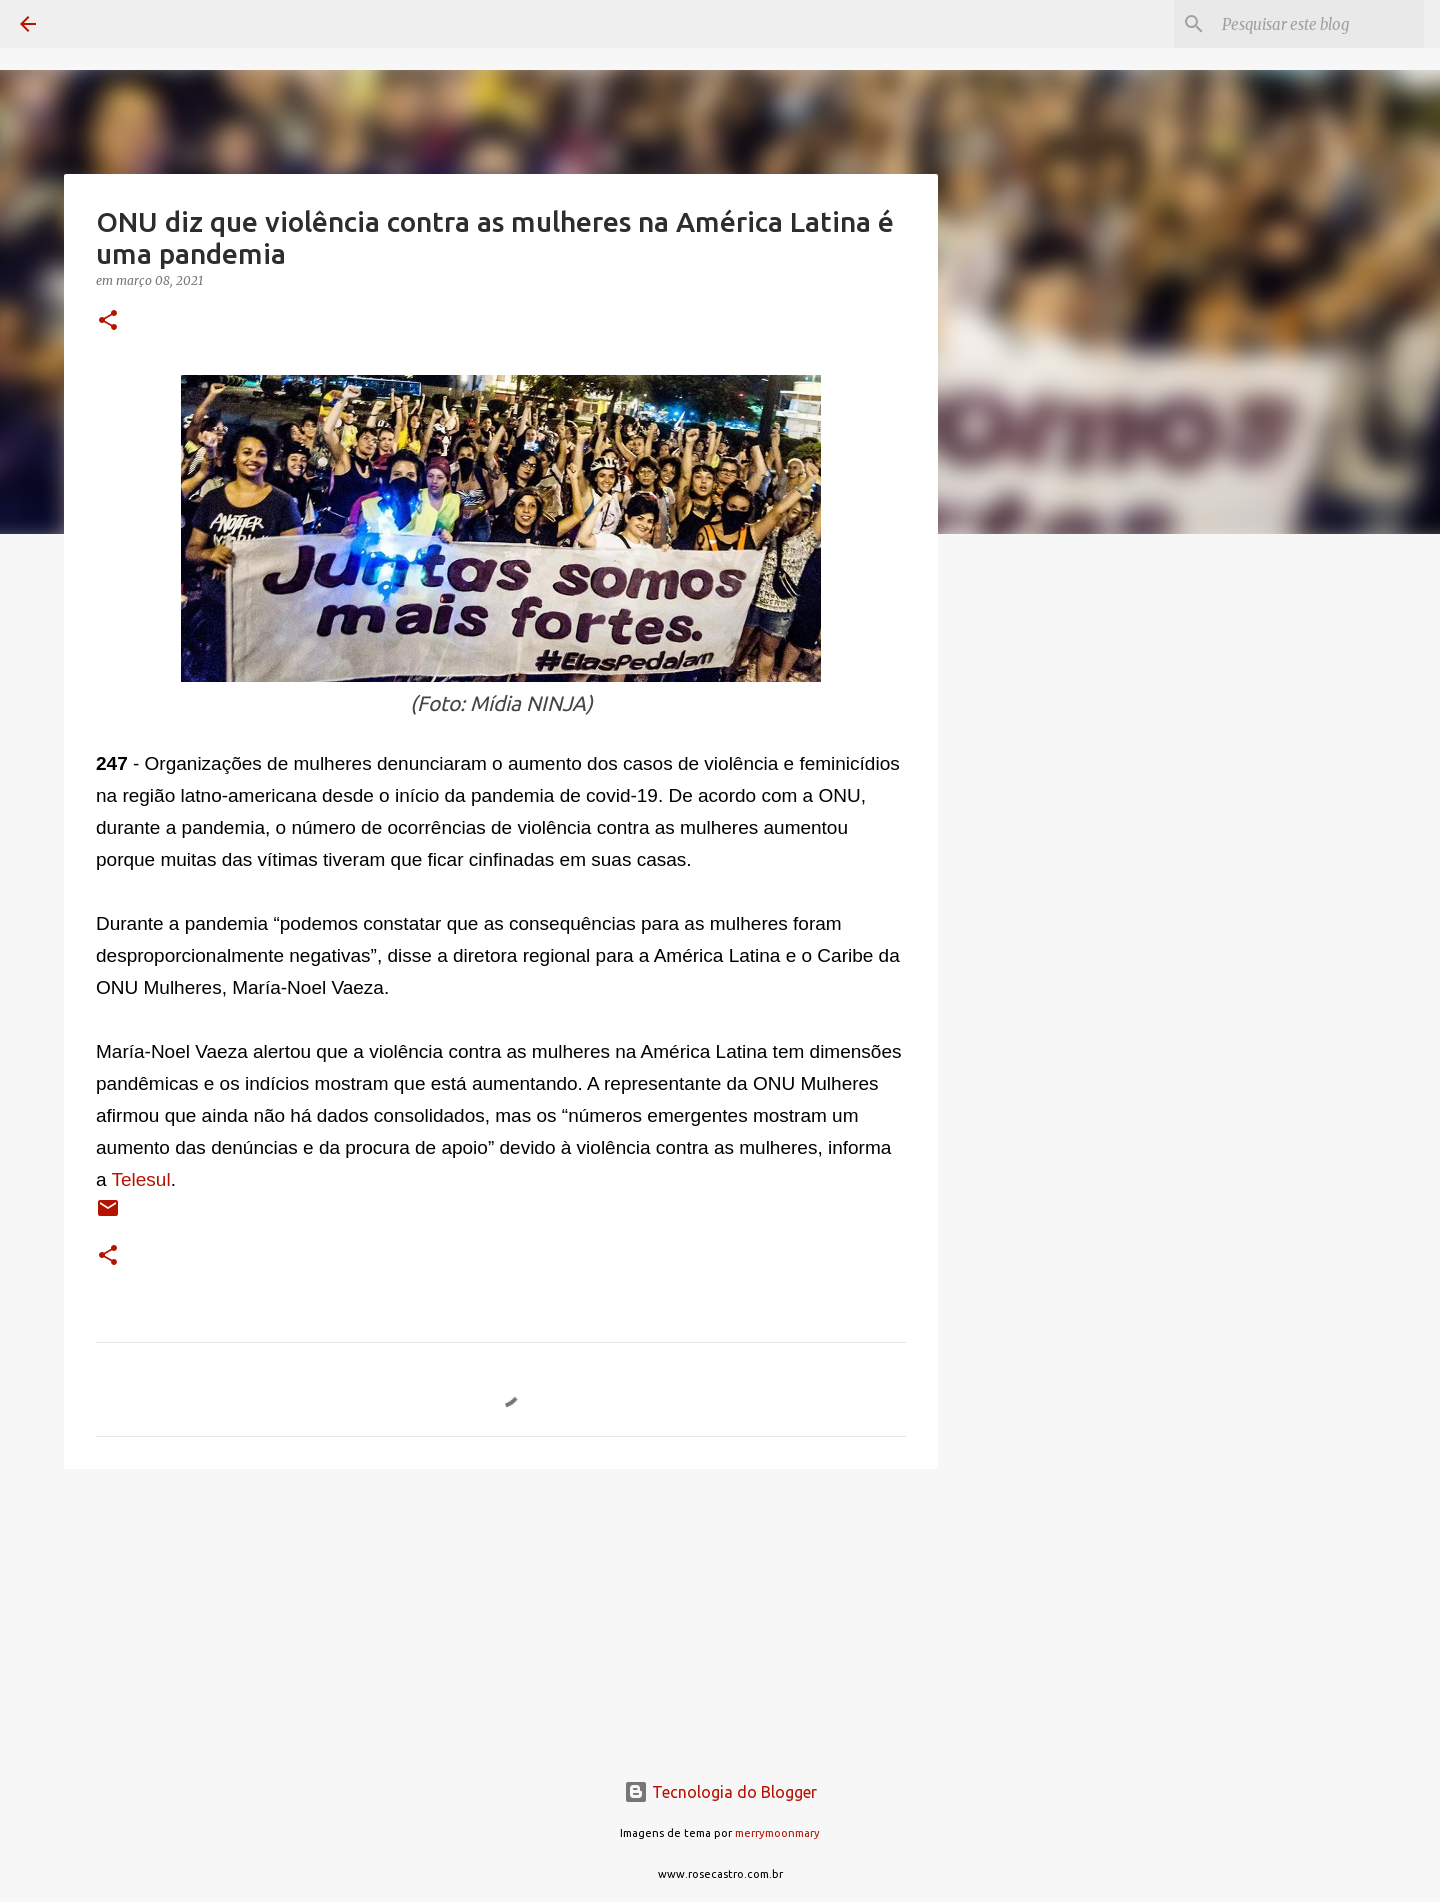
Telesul (141, 1179)
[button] (108, 321)
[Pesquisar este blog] (1319, 24)
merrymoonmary (777, 1833)
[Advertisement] (1040, 864)
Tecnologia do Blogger (720, 1792)
